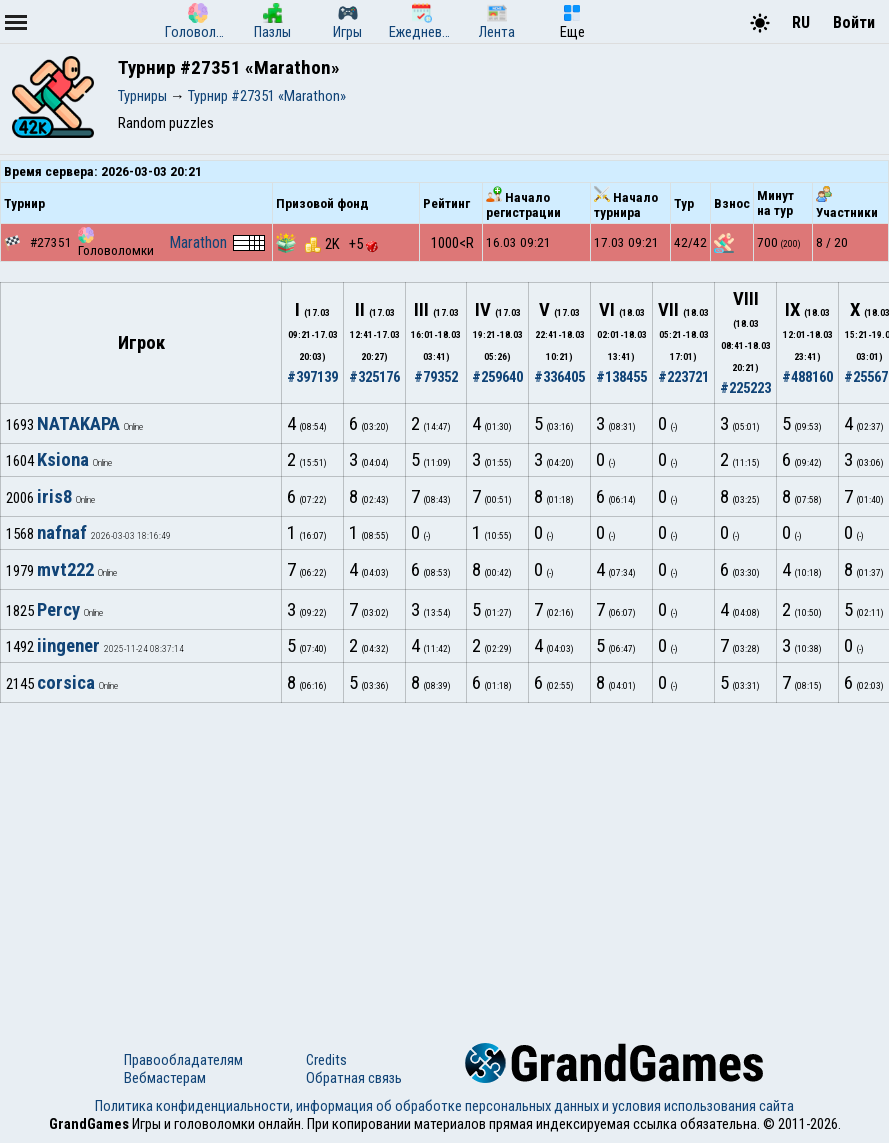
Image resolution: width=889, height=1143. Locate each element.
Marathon (198, 242)
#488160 (807, 377)
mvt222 (65, 570)
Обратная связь (354, 1078)
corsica (66, 683)
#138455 (621, 377)
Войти (854, 22)
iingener (68, 646)
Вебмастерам (165, 1078)
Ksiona (63, 460)
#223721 (683, 377)
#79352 (436, 377)
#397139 (312, 377)
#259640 (497, 377)
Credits (326, 1060)
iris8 (54, 497)
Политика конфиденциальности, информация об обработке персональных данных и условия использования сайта (444, 1106)
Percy (58, 610)
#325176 (374, 377)
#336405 (559, 377)
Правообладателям (183, 1060)
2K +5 (341, 244)
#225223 (745, 388)
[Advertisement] (444, 853)
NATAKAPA (78, 424)
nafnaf (62, 533)
